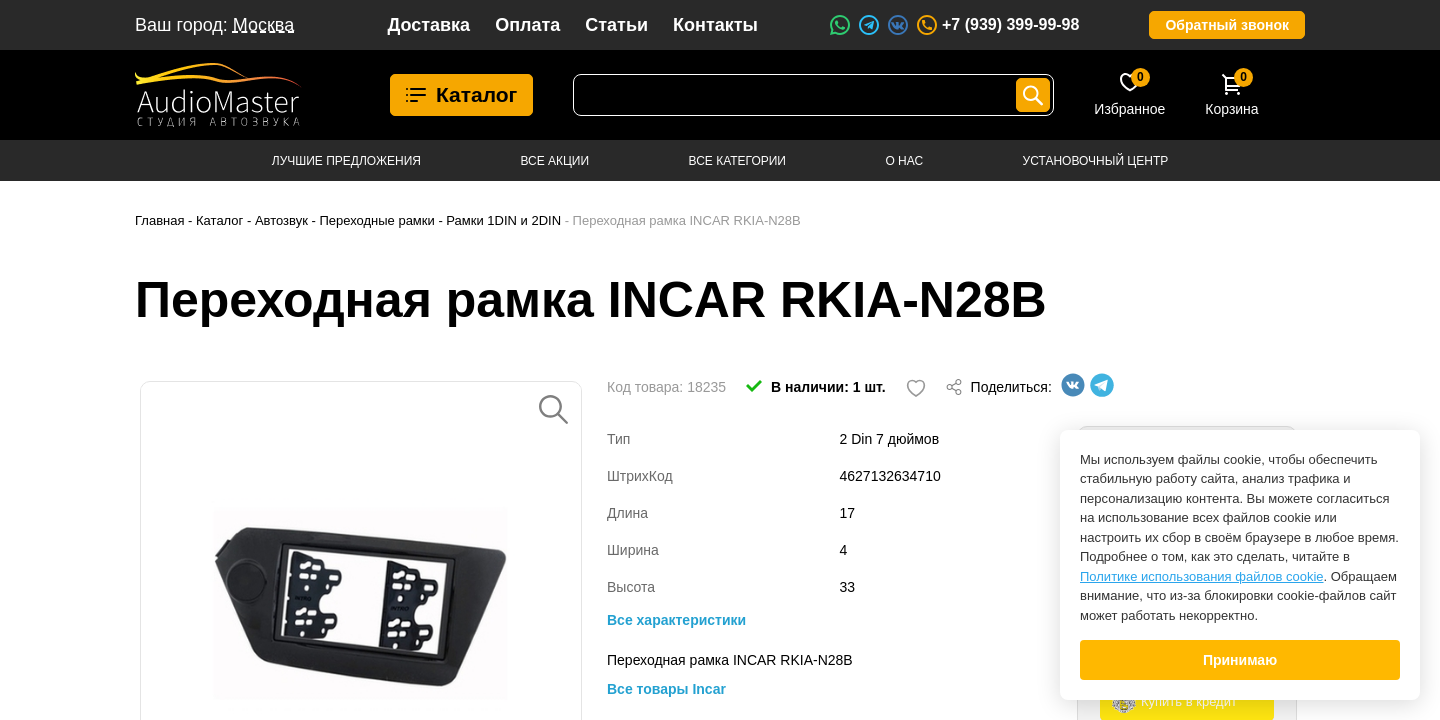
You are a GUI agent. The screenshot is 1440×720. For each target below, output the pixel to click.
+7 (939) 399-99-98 (997, 25)
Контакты (715, 25)
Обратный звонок (1227, 25)
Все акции (554, 161)
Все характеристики (676, 620)
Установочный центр (1096, 161)
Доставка (428, 25)
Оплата (527, 25)
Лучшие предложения (346, 161)
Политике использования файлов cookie (1202, 576)
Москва (263, 25)
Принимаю (1240, 660)
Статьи (616, 25)
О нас (904, 161)
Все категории (737, 161)
